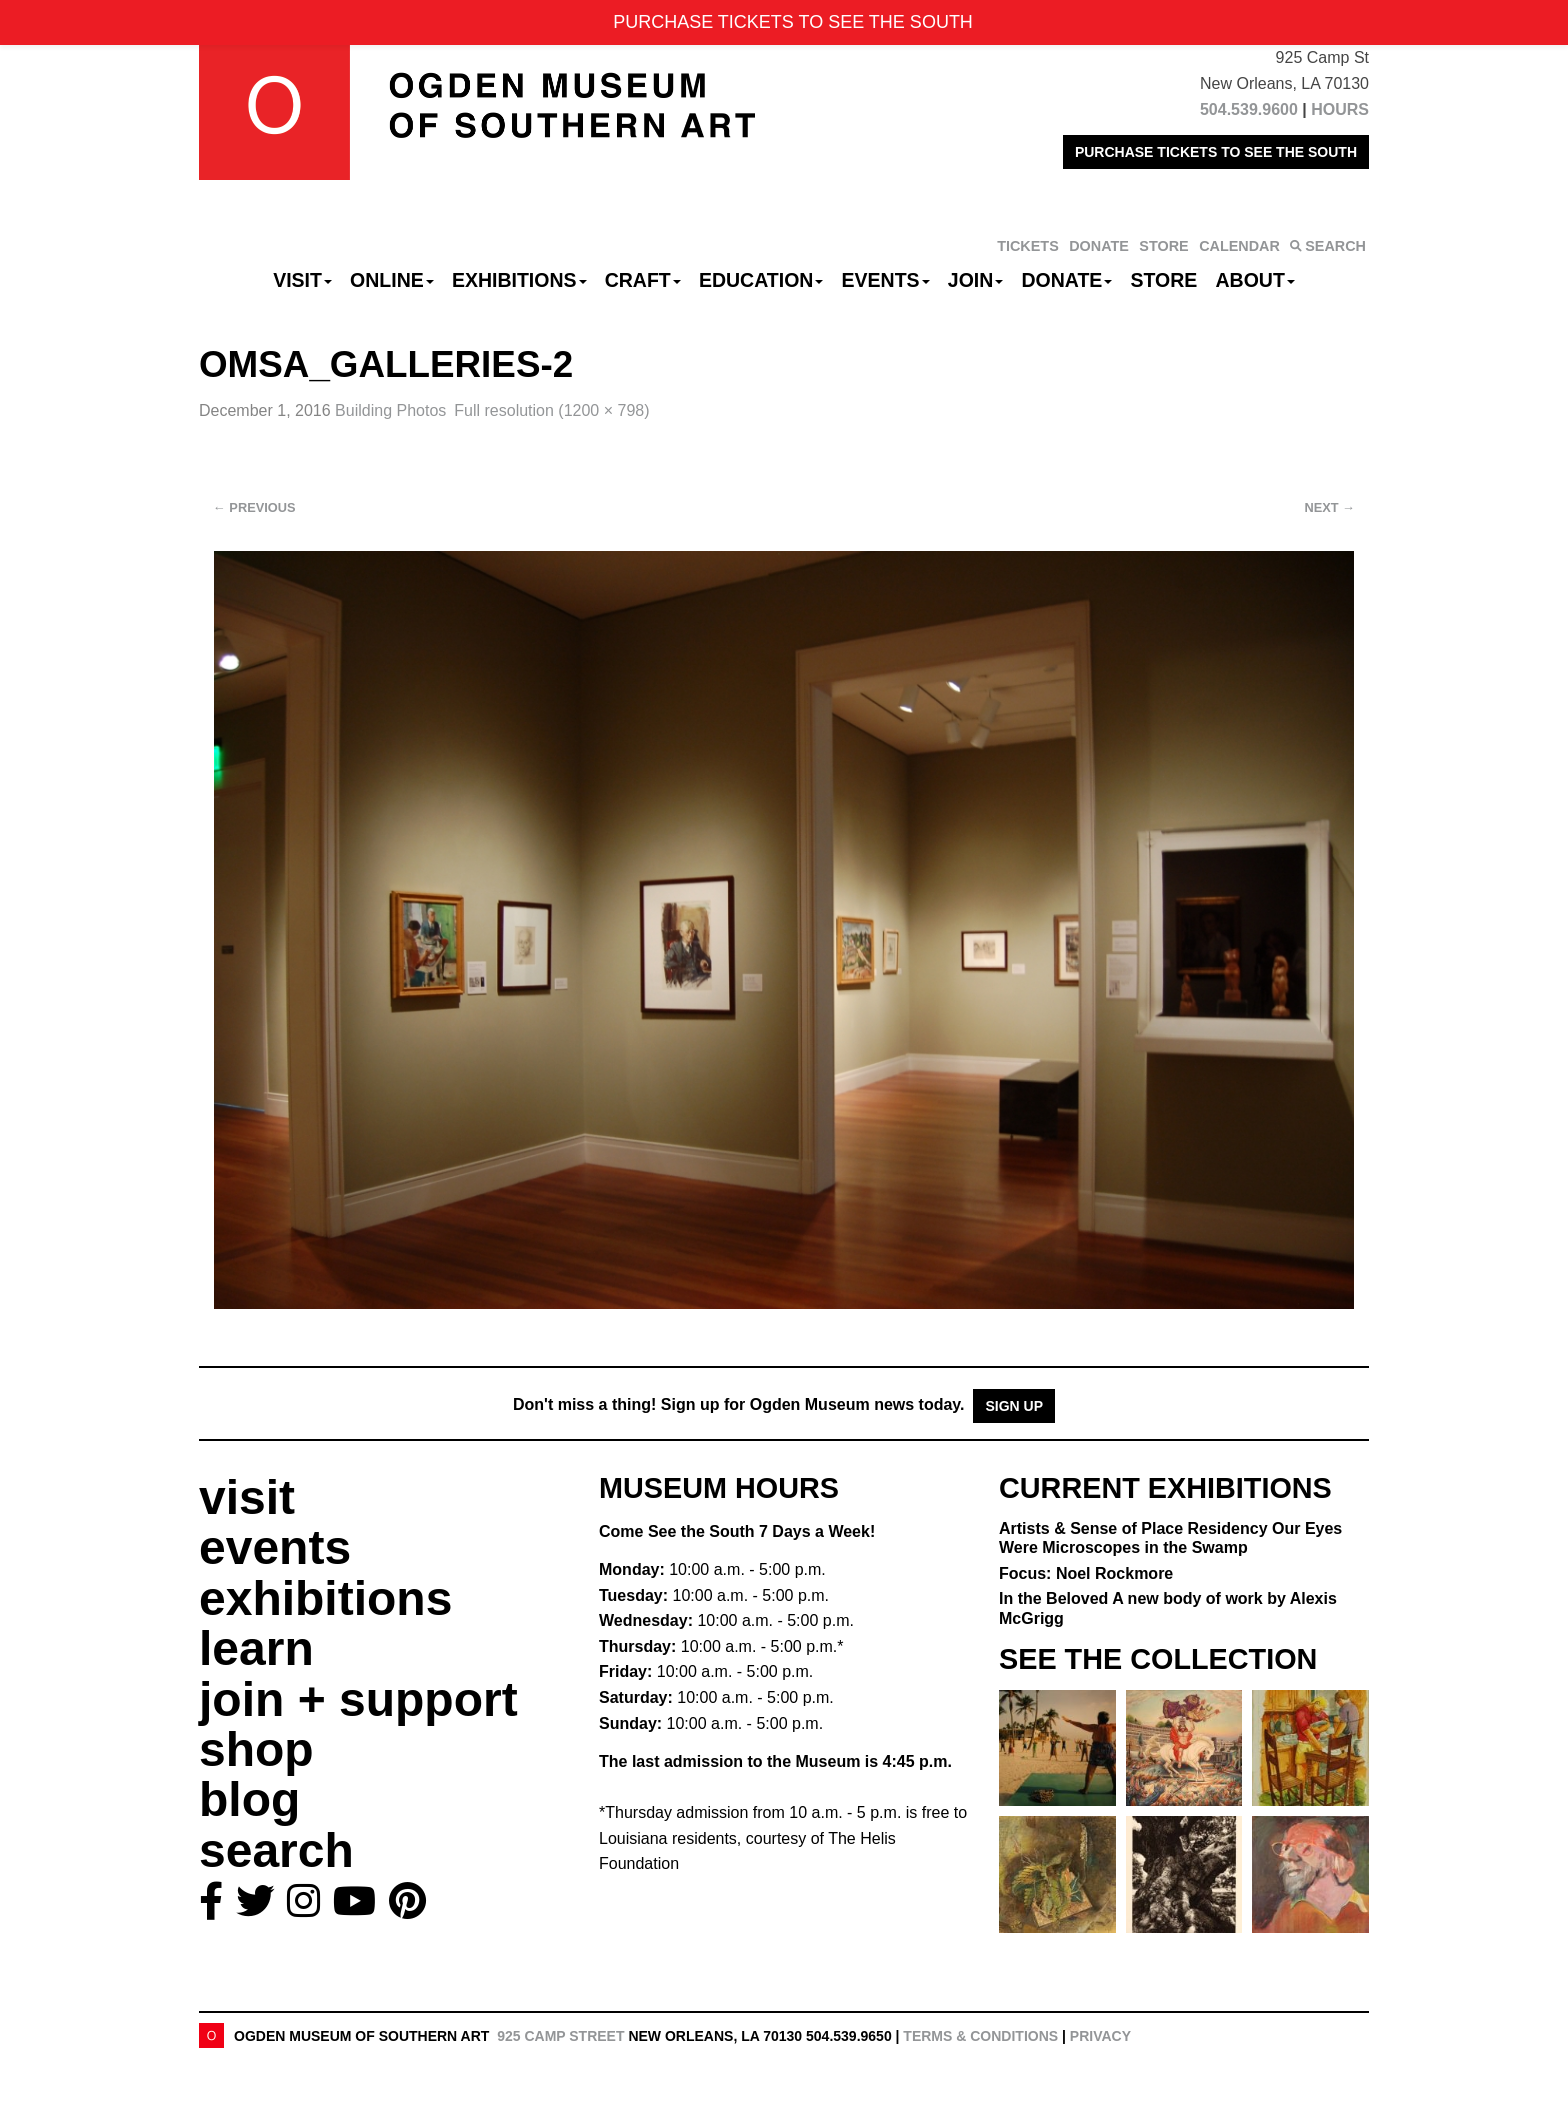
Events (886, 280)
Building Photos (390, 410)
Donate (1066, 280)
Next (1330, 507)
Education (761, 280)
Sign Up (1014, 1406)
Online (392, 280)
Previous (254, 507)
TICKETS (1028, 246)
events (275, 1547)
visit (247, 1497)
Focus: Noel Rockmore (1086, 1573)
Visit (302, 280)
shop (256, 1749)
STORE (1163, 246)
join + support (358, 1699)
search (276, 1850)
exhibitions (325, 1598)
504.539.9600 (1249, 109)
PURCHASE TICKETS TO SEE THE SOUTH (1216, 152)
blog (249, 1799)
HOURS (1340, 109)
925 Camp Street (560, 2036)
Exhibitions (519, 280)
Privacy (1100, 2036)
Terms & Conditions (980, 2036)
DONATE (1099, 246)
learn (256, 1648)
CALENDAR (1239, 246)
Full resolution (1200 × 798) (551, 410)
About (1255, 280)
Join (976, 280)
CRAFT (643, 280)
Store (1164, 280)
